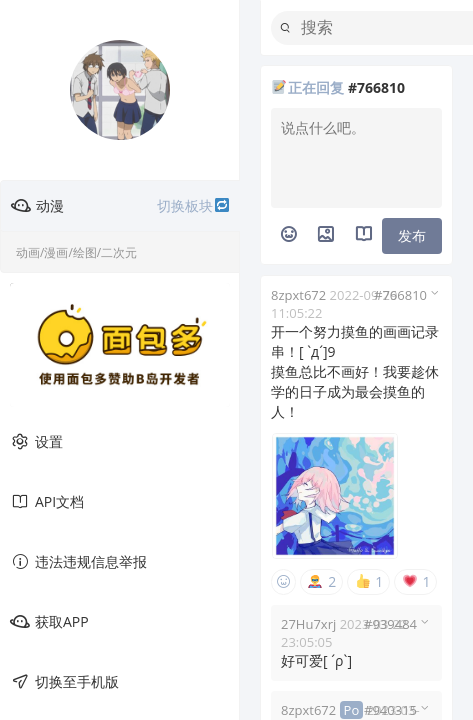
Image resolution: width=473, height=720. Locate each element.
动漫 (120, 206)
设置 (36, 442)
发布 (412, 235)
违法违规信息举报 (78, 562)
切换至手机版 (64, 682)
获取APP (49, 622)
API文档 (47, 502)
